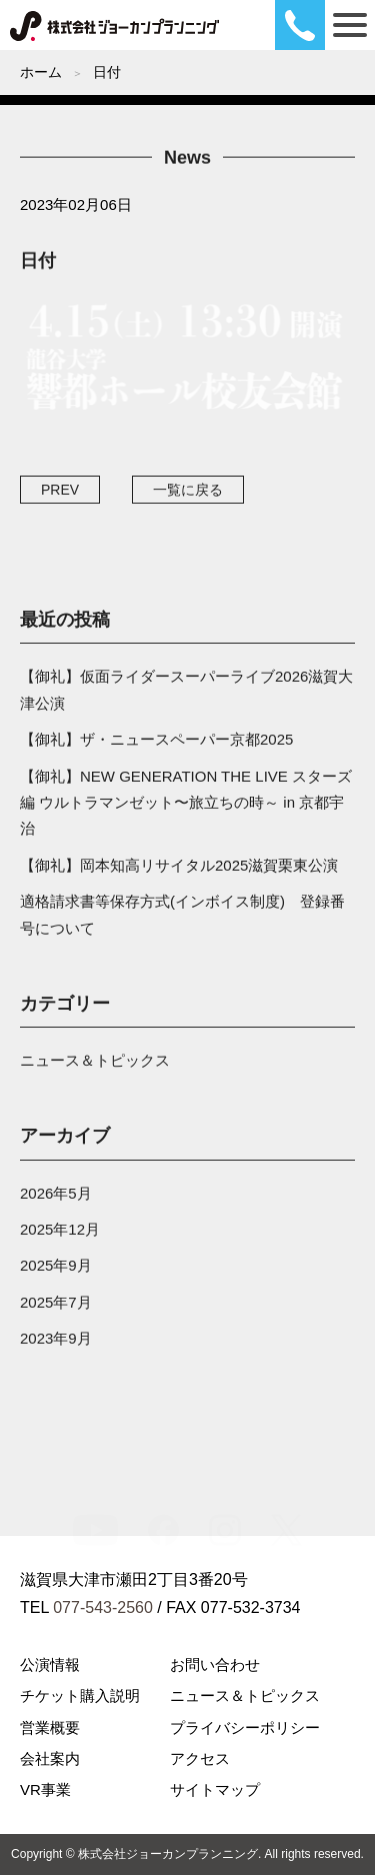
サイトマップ (215, 1789)
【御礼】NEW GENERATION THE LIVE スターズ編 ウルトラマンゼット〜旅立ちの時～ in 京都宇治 (186, 806)
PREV (60, 493)
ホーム (41, 72)
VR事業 (45, 1789)
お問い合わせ (215, 1664)
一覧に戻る (188, 493)
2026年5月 (56, 1196)
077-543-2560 (103, 1607)
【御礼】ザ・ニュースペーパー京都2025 (156, 742)
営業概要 (50, 1727)
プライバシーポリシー (245, 1727)
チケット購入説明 (80, 1695)
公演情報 (50, 1664)
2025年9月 (56, 1269)
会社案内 (50, 1758)
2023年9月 (56, 1341)
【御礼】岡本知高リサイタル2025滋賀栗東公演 (179, 868)
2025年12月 (60, 1232)
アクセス (200, 1758)
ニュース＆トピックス (95, 1063)
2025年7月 (56, 1305)
